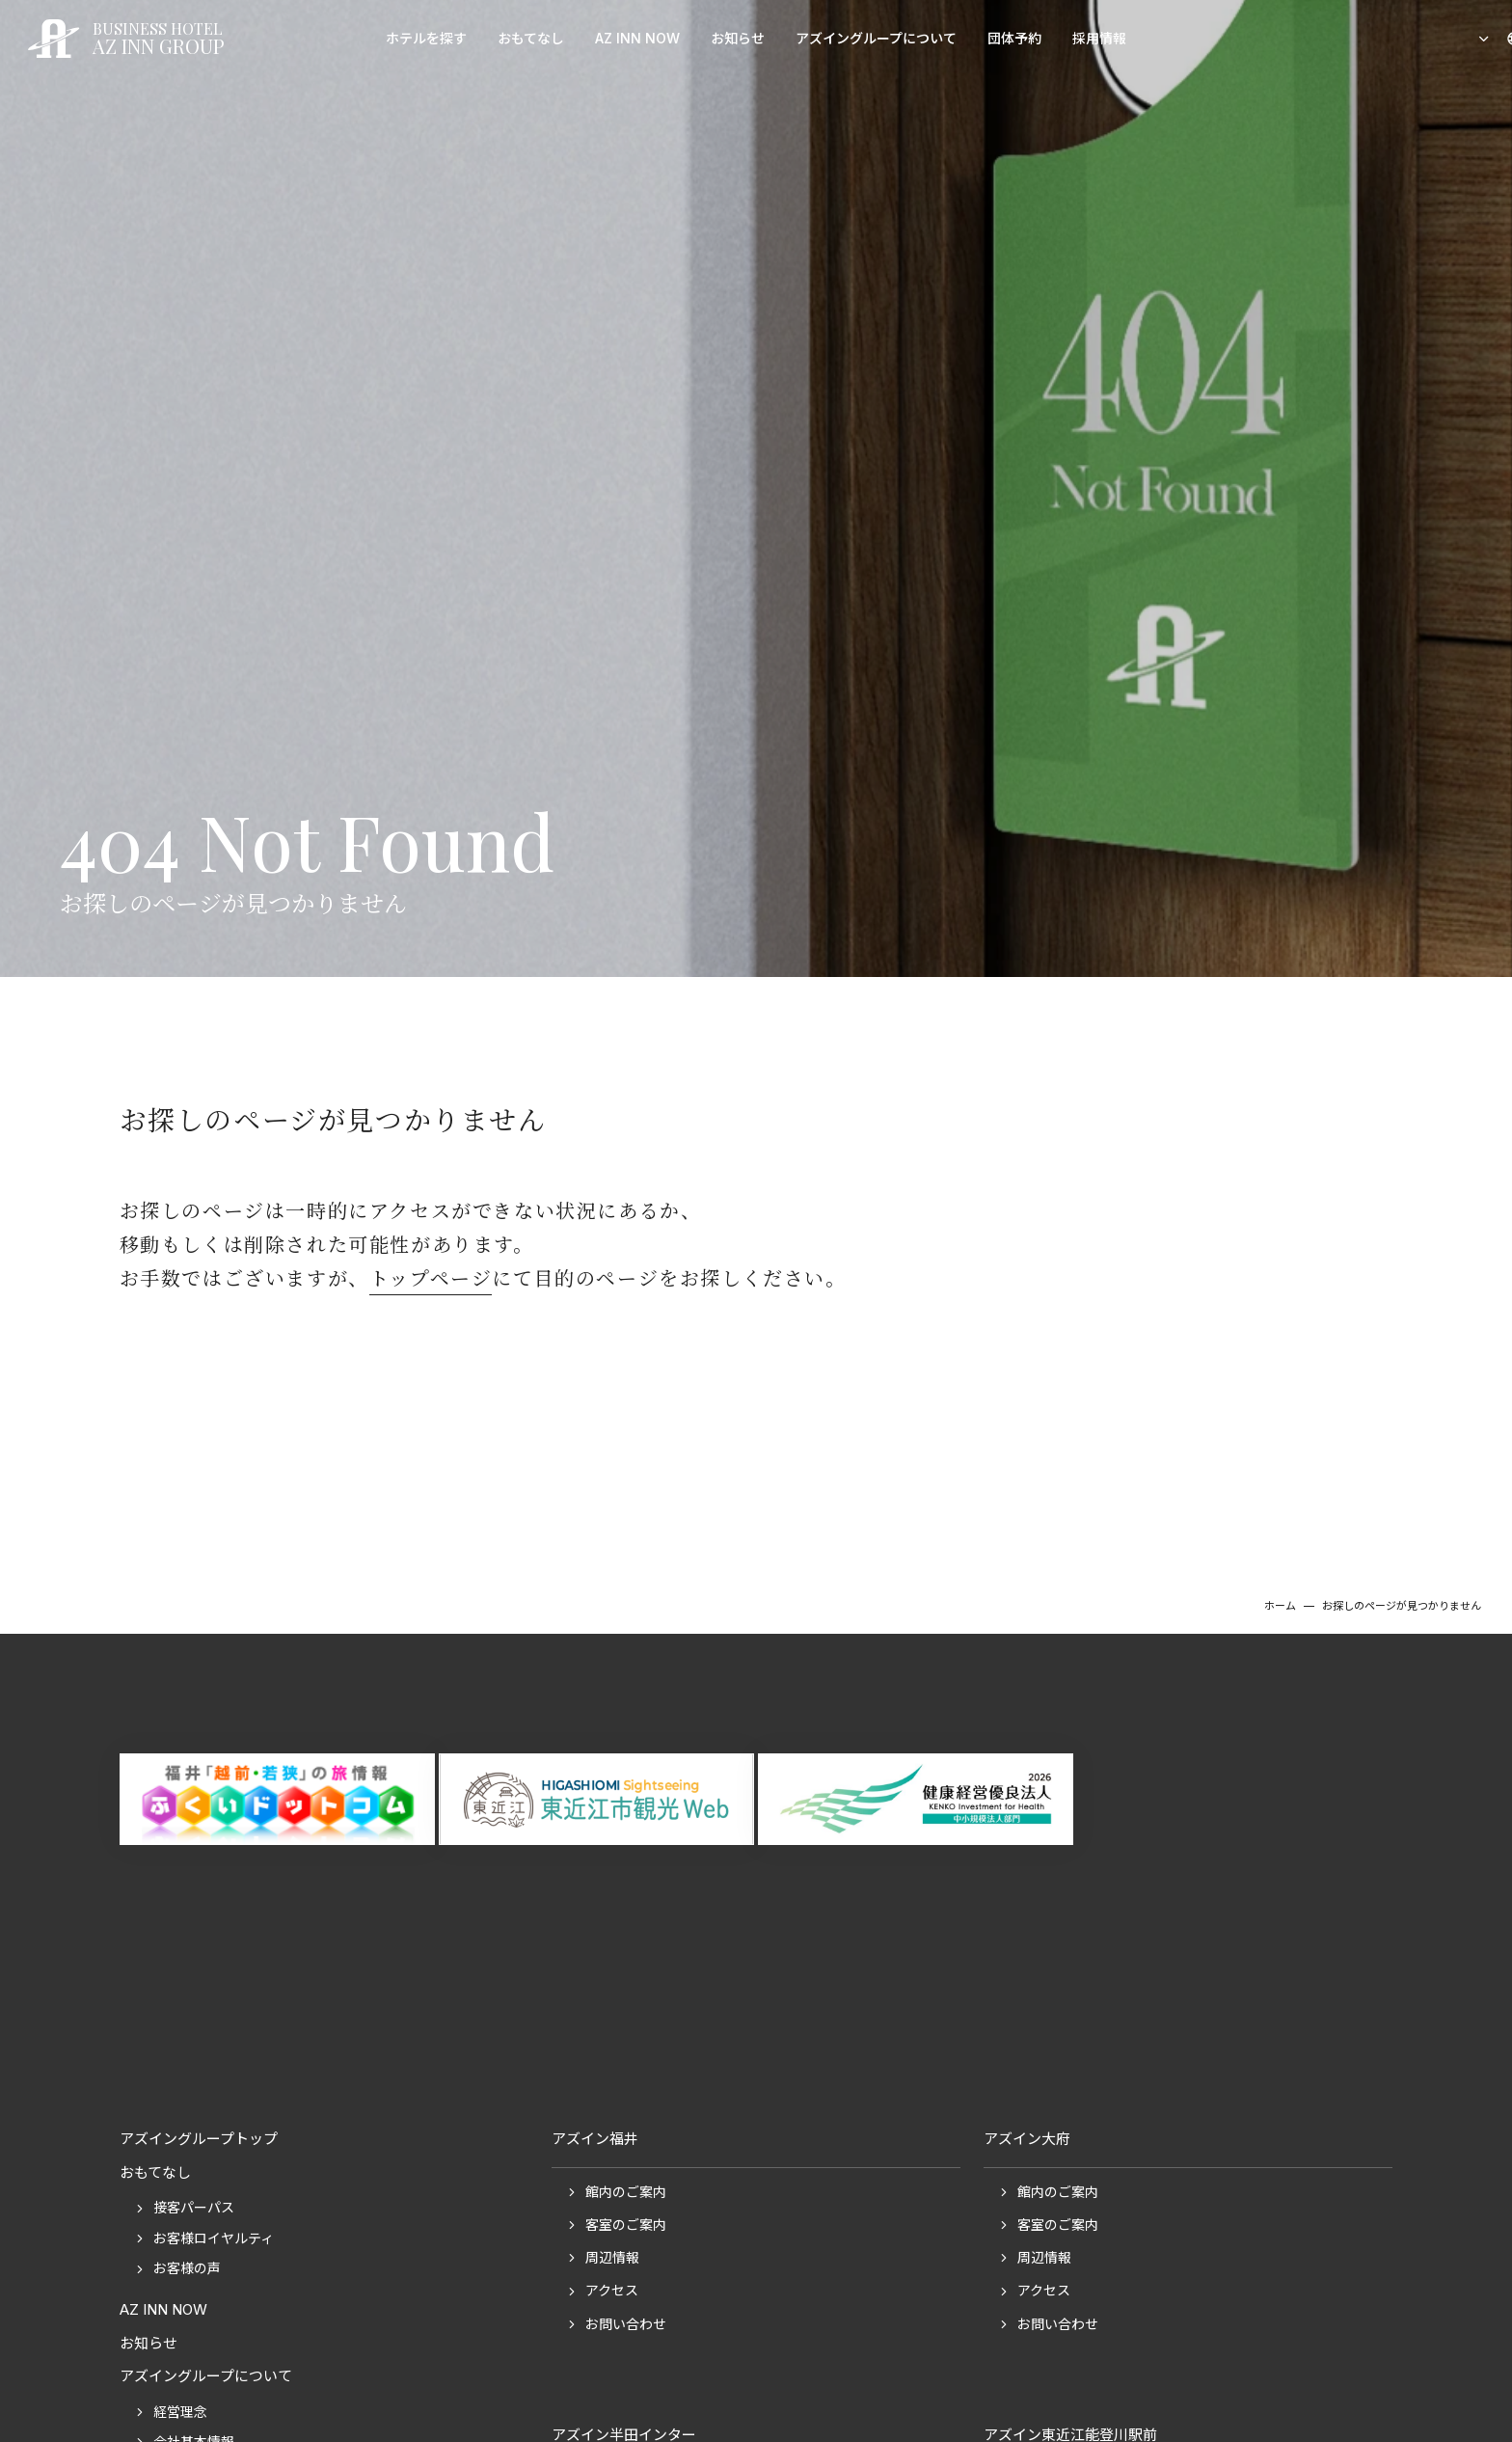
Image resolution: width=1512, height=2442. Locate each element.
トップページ (431, 1277)
